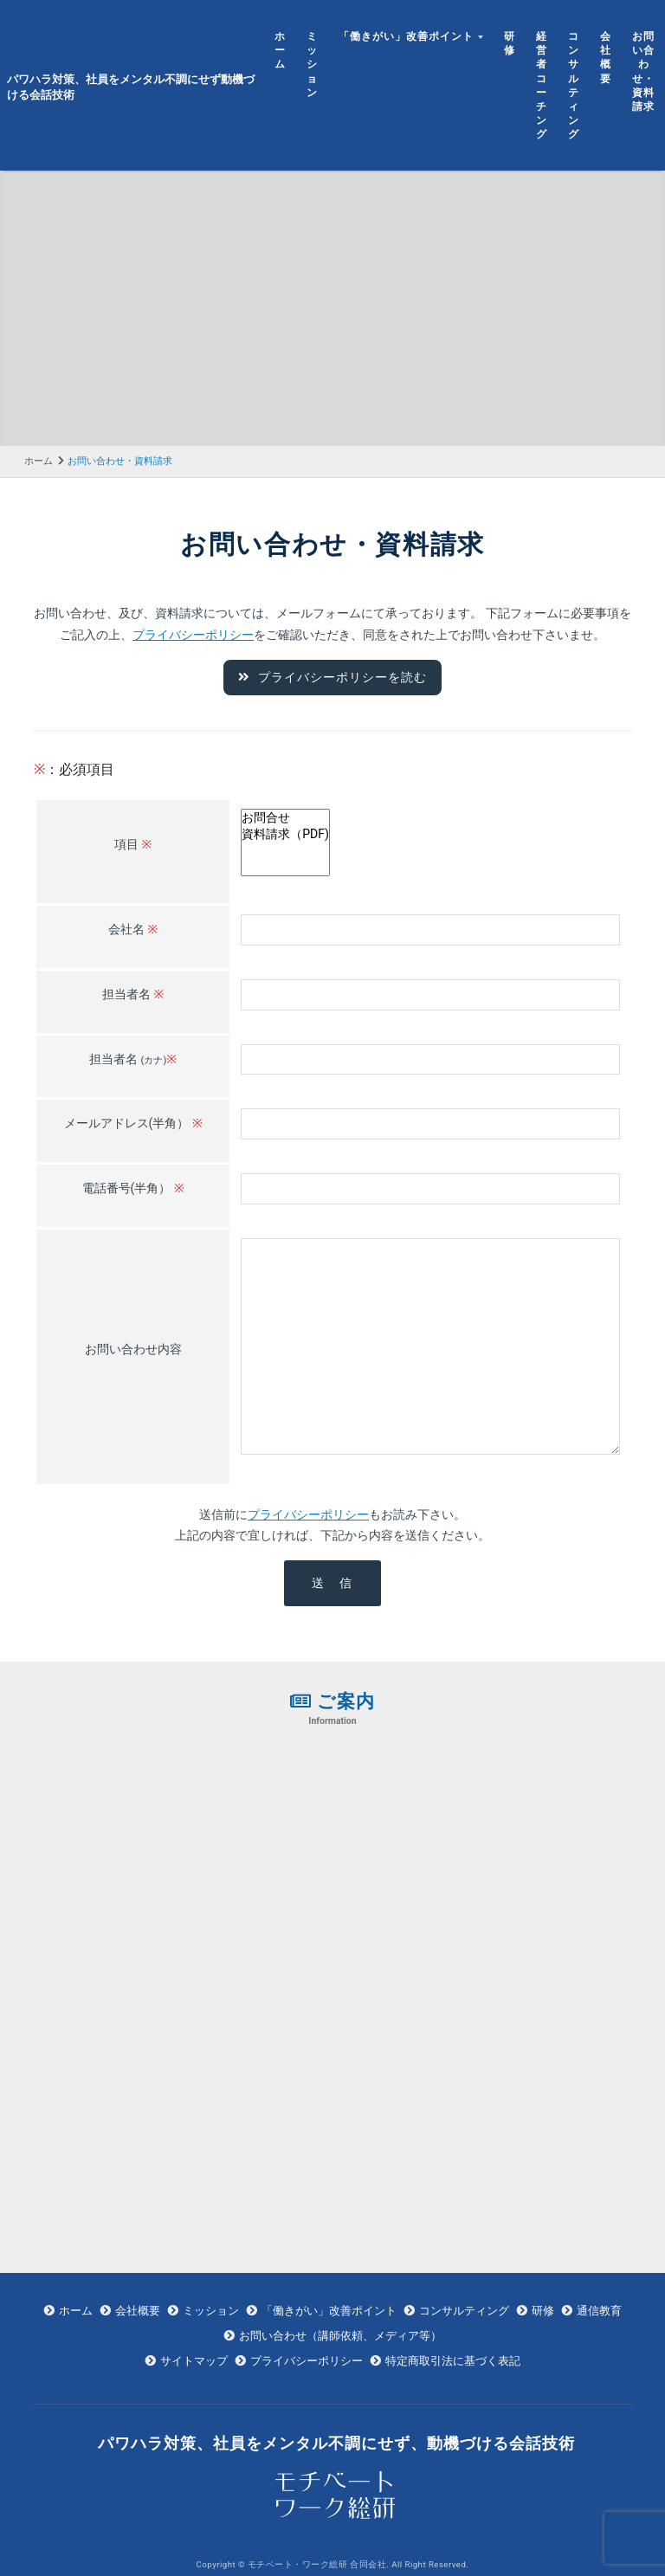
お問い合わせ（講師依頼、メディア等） (340, 2333)
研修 (509, 43)
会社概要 (605, 57)
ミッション (312, 64)
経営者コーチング (541, 85)
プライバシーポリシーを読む (332, 676)
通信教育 (599, 2308)
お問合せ (285, 817)
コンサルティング (573, 85)
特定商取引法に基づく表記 (452, 2359)
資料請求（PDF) (285, 833)
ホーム (280, 50)
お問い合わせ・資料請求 (643, 71)
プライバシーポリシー (193, 634)
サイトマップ (194, 2359)
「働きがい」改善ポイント (406, 36)
